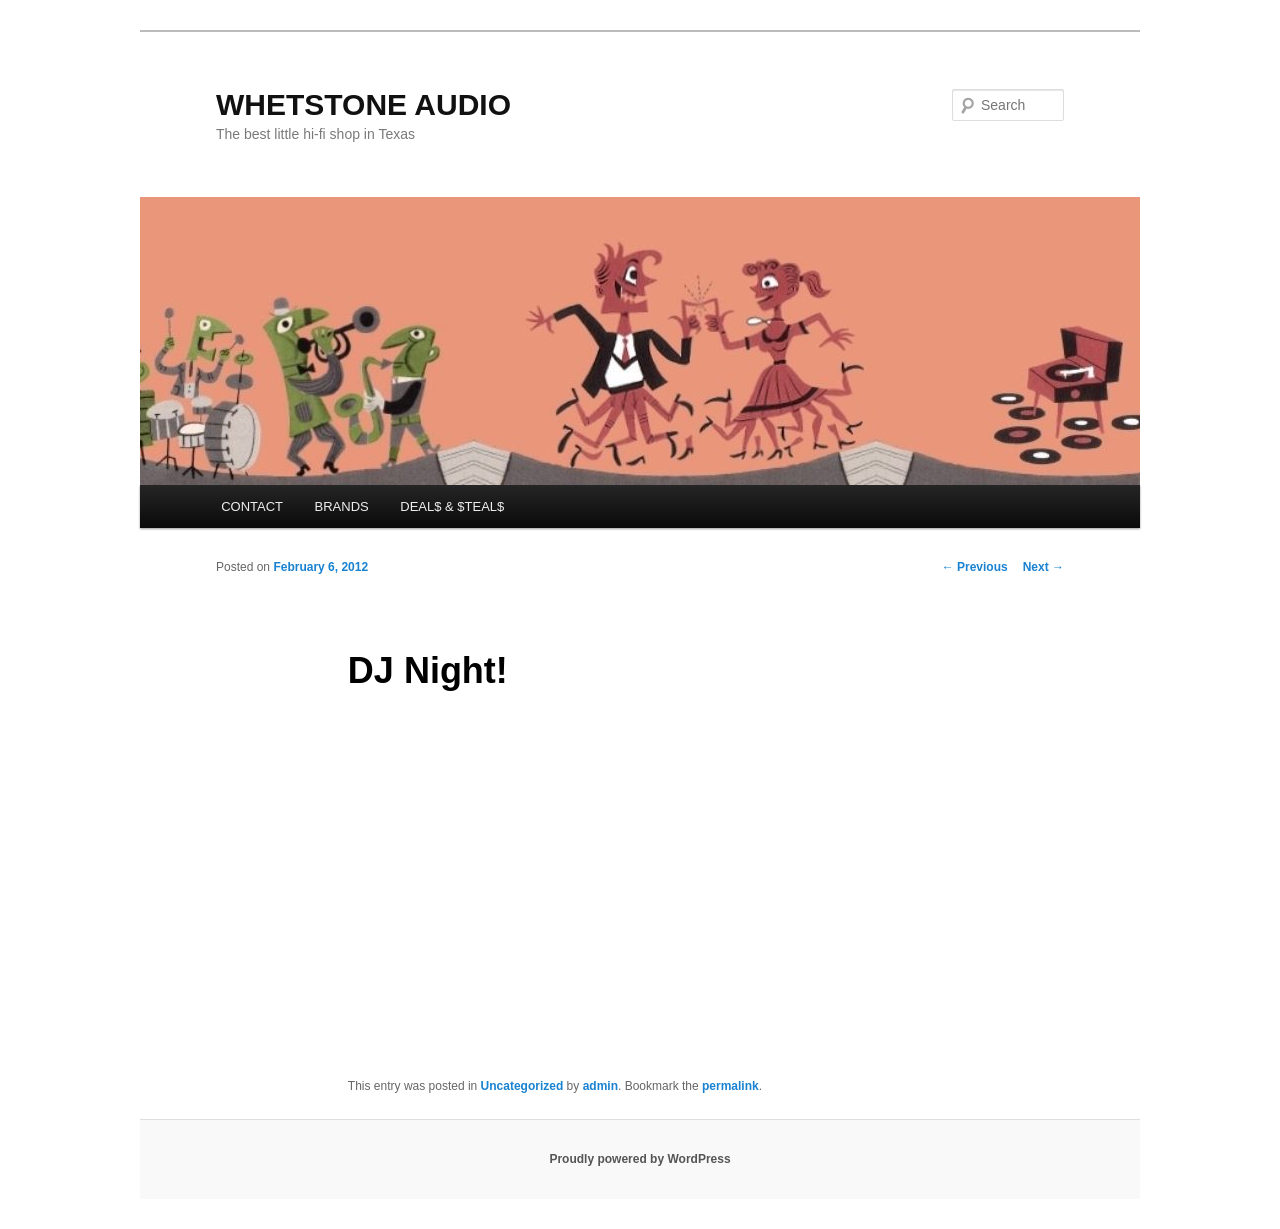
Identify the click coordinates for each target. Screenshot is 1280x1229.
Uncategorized (522, 1086)
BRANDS (342, 506)
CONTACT (252, 506)
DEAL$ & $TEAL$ (452, 506)
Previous (975, 567)
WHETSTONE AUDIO (363, 104)
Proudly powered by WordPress (639, 1159)
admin (600, 1086)
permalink (730, 1086)
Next (1043, 567)
